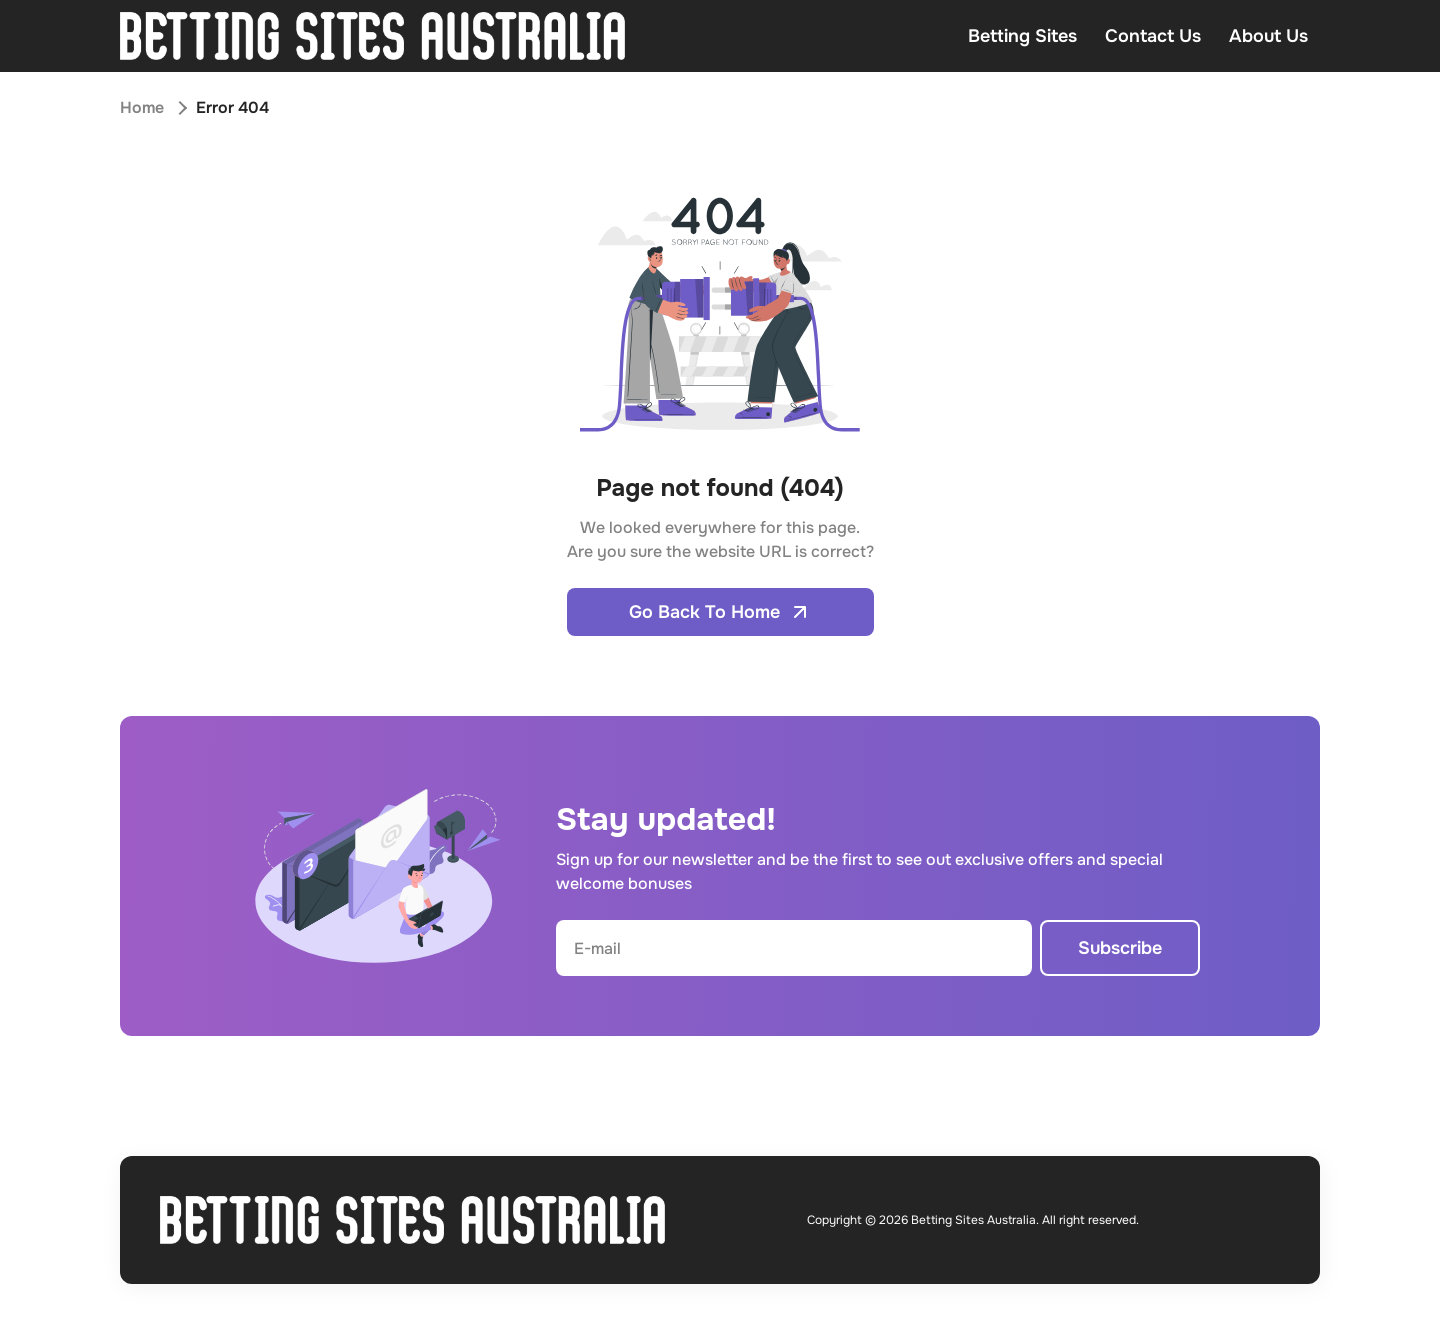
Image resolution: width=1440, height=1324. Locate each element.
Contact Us (1153, 36)
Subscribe (1120, 948)
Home (142, 107)
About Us (1268, 36)
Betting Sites (1022, 36)
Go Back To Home (720, 612)
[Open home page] (372, 36)
